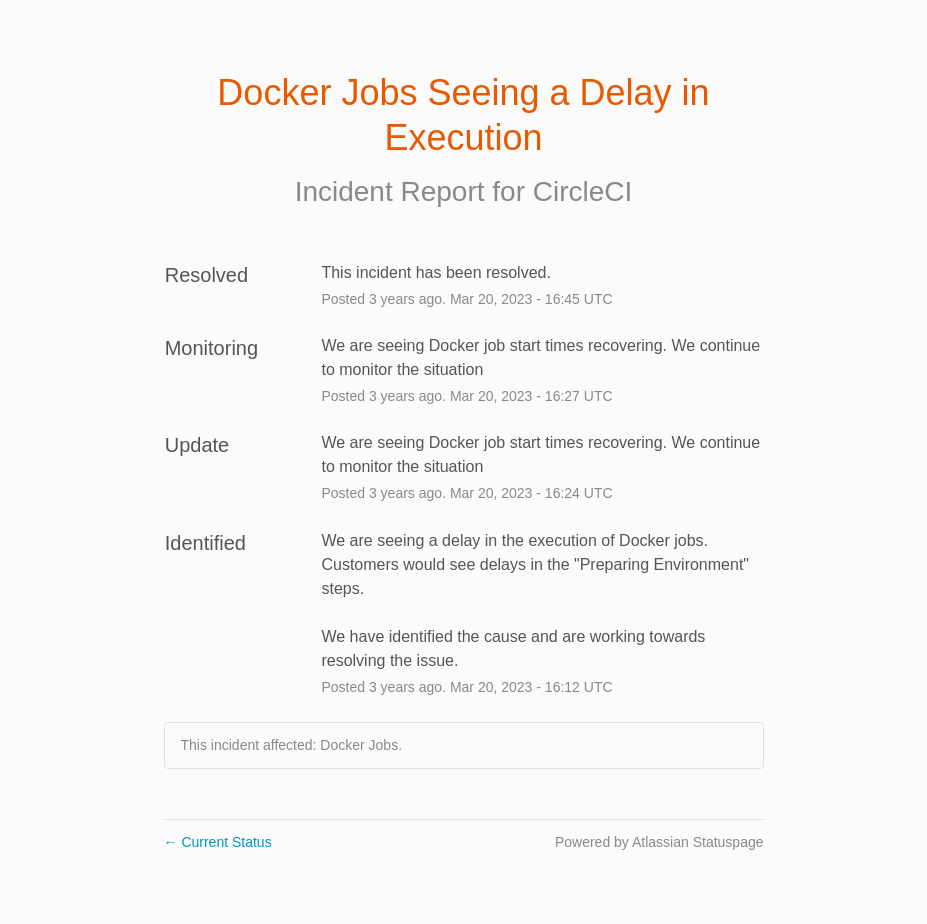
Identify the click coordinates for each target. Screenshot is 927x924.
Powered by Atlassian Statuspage (659, 842)
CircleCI (583, 191)
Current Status (218, 842)
